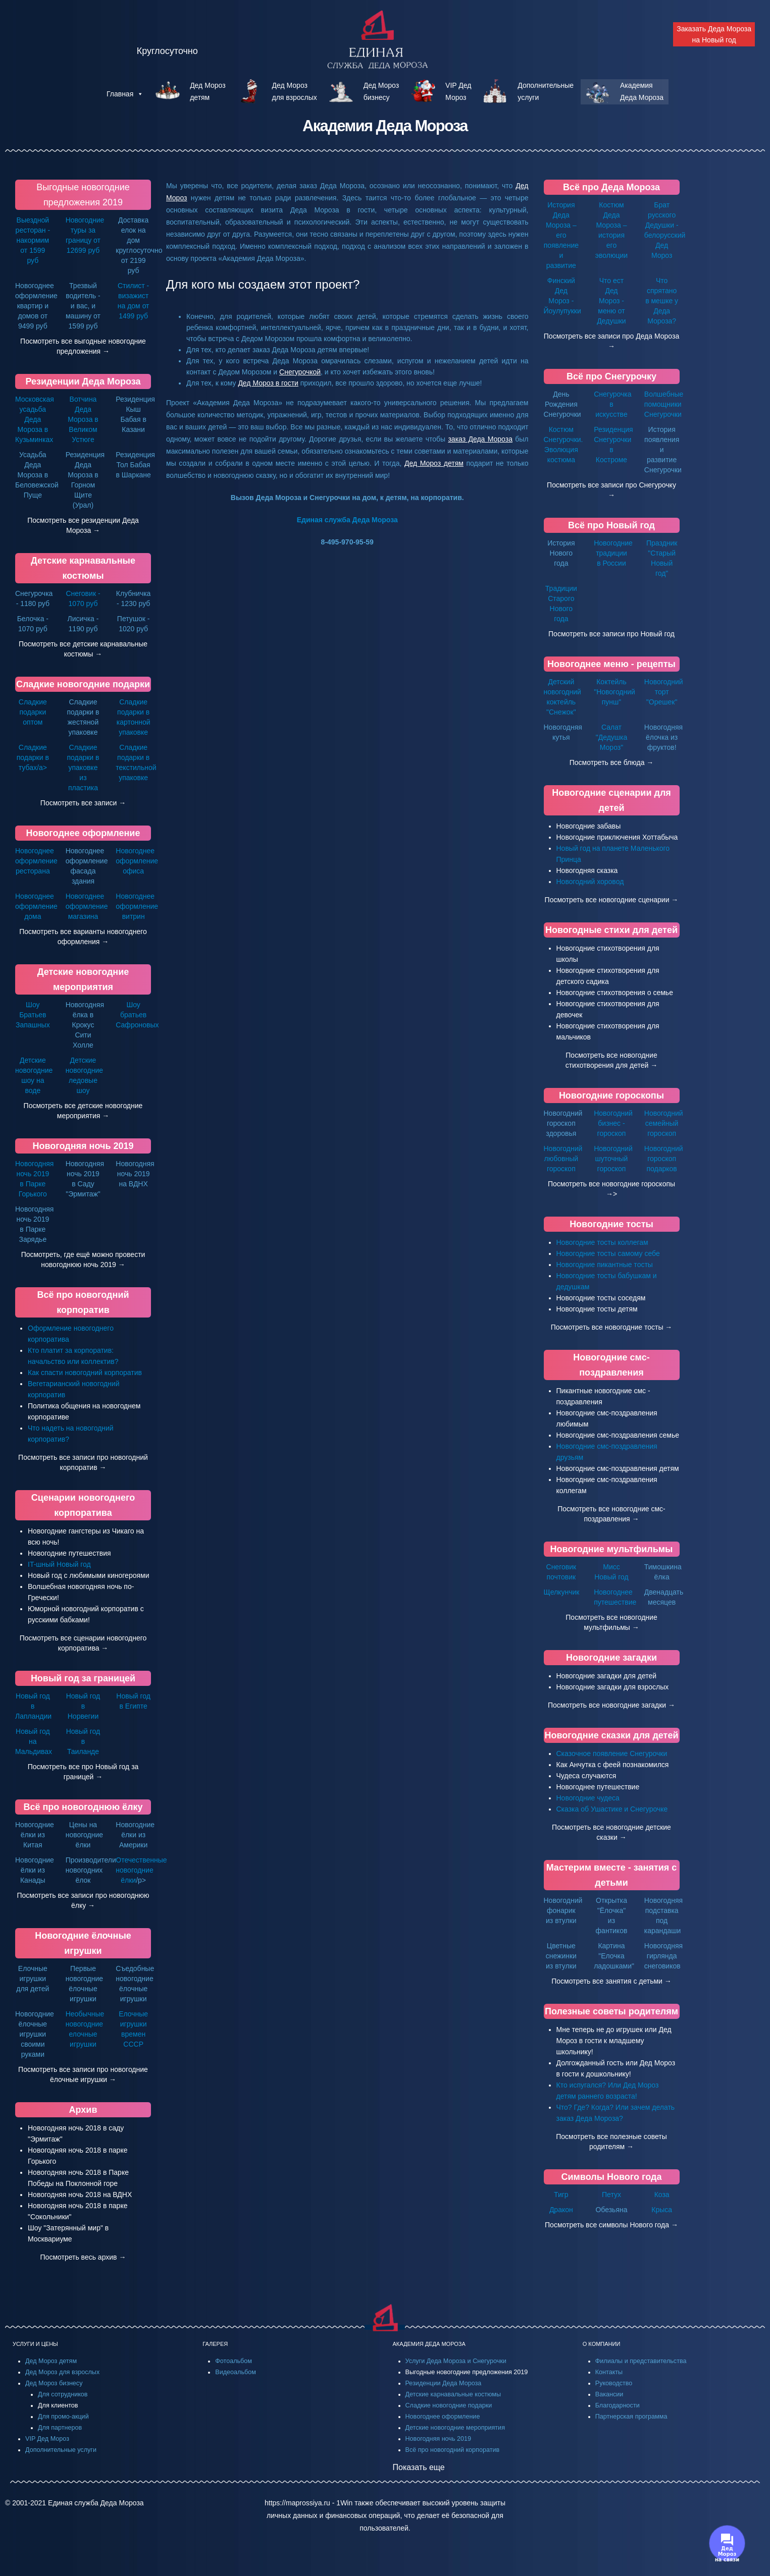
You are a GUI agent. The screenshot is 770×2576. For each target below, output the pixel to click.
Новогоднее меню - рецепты (611, 664)
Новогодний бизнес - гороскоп (613, 1123)
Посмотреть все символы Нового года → (611, 2225)
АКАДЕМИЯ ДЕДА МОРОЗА (429, 2344)
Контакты (609, 2372)
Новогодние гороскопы (611, 1095)
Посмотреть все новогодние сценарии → (612, 900)
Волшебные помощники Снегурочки (663, 404)
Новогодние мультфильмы (611, 1549)
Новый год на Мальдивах (33, 1741)
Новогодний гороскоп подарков (663, 1158)
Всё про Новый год (611, 525)
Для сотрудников (63, 2394)
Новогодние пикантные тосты (604, 1264)
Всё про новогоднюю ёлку (82, 1807)
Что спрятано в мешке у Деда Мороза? (661, 301)
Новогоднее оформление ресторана (36, 861)
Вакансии (609, 2394)
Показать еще (419, 2467)
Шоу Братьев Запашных (33, 1015)
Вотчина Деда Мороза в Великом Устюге (83, 419)
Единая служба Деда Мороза (347, 520)
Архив (83, 2110)
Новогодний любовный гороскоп (563, 1158)
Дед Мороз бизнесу (53, 2383)
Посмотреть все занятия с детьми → (611, 1981)
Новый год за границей (83, 1678)
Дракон (561, 2210)
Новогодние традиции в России (613, 553)
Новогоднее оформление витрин (137, 906)
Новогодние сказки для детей (612, 1735)
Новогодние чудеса (588, 1798)
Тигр (561, 2194)
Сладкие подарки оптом (33, 712)
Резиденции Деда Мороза (82, 381)
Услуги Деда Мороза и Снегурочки (455, 2361)
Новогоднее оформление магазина (87, 906)
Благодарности (617, 2405)
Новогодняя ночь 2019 (82, 1146)
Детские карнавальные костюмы (453, 2394)
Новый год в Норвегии (83, 1706)
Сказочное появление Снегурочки (612, 1753)
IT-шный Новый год (59, 1564)
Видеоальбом (235, 2372)
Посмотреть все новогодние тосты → (612, 1327)
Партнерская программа (631, 2416)
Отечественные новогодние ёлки (141, 1870)
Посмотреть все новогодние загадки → (611, 1705)
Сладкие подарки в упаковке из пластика (83, 767)
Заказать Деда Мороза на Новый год (714, 34)
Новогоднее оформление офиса (137, 861)
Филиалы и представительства (641, 2361)
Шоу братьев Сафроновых (137, 1015)
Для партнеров (60, 2427)
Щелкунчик (562, 1592)
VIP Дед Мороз (47, 2438)
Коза (662, 2194)
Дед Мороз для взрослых (62, 2372)
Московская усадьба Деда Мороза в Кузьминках (34, 419)
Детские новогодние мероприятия (455, 2427)
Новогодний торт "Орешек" (663, 692)
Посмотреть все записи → (83, 803)
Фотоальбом (233, 2361)
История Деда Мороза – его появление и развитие (561, 235)
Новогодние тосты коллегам (602, 1242)
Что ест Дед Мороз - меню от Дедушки (611, 301)
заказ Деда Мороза (480, 439)
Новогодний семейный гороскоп (663, 1123)
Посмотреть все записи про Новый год (611, 634)
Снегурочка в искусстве (612, 404)
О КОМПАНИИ (602, 2344)
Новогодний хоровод (590, 882)
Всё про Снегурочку (611, 376)
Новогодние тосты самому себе (608, 1253)
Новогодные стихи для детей (611, 930)
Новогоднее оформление (83, 833)
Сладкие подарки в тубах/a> (33, 757)
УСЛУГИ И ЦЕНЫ (35, 2344)
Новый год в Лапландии (33, 1706)
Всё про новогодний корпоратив (452, 2449)
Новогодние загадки (611, 1658)
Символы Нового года (611, 2177)
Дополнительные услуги (60, 2449)
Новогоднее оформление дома (36, 906)
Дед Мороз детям (51, 2361)
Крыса (661, 2210)
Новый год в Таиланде (83, 1741)
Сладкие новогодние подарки (83, 684)
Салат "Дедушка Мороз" (612, 737)
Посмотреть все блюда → (612, 762)
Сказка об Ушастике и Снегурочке (612, 1809)
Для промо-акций (63, 2416)
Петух (611, 2194)
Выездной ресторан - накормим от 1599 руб (33, 240)
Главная (125, 94)
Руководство (614, 2383)
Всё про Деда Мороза (611, 187)
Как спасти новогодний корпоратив (85, 1372)
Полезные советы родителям (611, 2011)
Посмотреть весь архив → (83, 2257)
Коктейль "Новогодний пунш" (614, 692)
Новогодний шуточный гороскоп (613, 1158)
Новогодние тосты (611, 1224)
